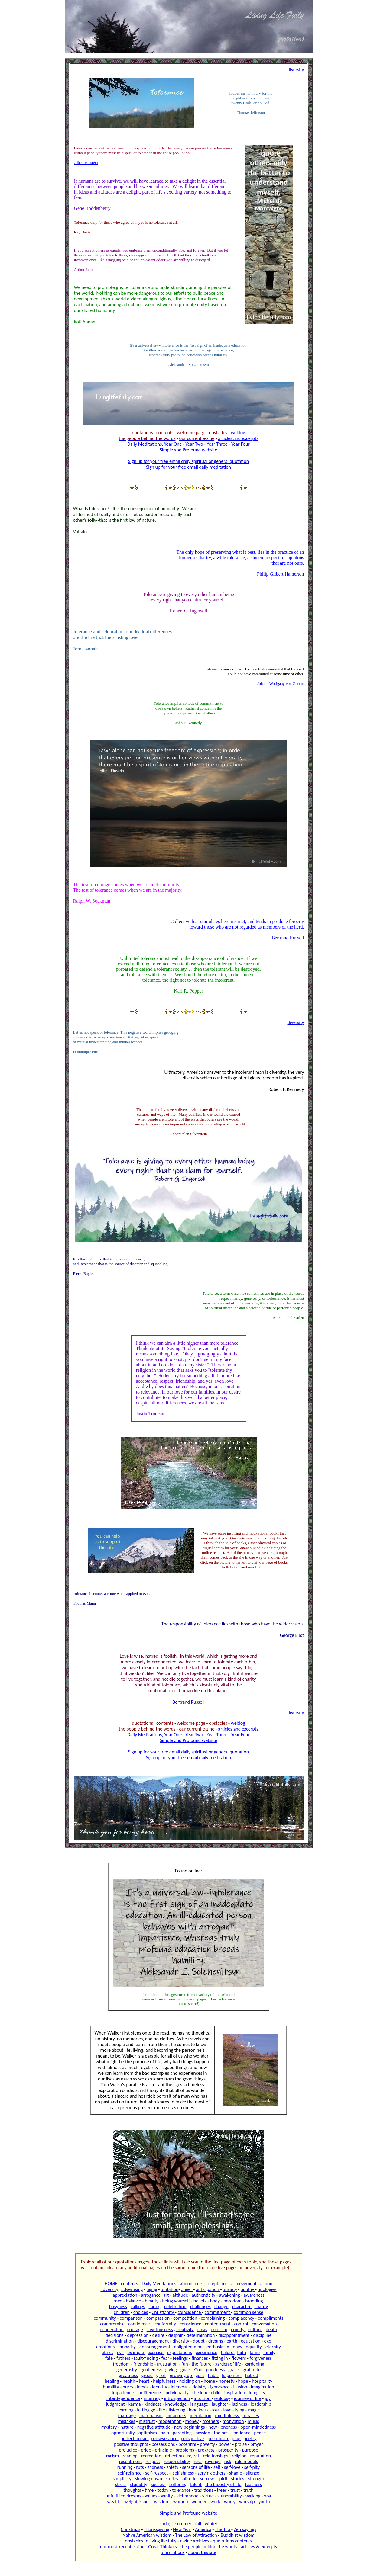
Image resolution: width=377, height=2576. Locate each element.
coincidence (189, 2312)
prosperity (228, 2450)
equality (254, 2347)
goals (185, 2369)
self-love (233, 2467)
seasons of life (196, 2467)
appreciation (125, 2295)
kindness (154, 2404)
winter (211, 2523)
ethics (107, 2352)
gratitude (252, 2369)
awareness (254, 2295)
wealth (113, 2501)
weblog (238, 432)
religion (239, 2456)
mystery (109, 2427)
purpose (250, 2450)
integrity (257, 2392)
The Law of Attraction (196, 2535)
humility (111, 2387)
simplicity (122, 2478)
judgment (116, 2404)
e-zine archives (194, 2541)
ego (267, 2341)
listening (177, 2410)
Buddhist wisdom (238, 2535)
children (122, 2312)
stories (237, 2478)
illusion (240, 2387)
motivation (233, 2421)
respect (152, 2461)
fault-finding (146, 2358)
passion (202, 2433)
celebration (175, 2306)
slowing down (148, 2478)
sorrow (207, 2478)
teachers (253, 2484)
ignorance (220, 2387)
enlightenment (189, 2347)
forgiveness (261, 2358)
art (166, 2295)
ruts (140, 2467)
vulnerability (229, 2496)
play (236, 2438)
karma (134, 2404)
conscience (191, 2324)
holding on (189, 2381)
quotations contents (232, 2541)
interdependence (123, 2398)
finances (200, 2358)
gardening (254, 2364)
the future (202, 2364)
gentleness (152, 2369)
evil (120, 2352)
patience (241, 2433)
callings (138, 2306)
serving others (211, 2473)
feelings (180, 2358)
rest (198, 2461)
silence (252, 2473)
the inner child (206, 2392)
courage (135, 2329)
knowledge (176, 2404)
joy (268, 2398)
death (271, 2329)
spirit (222, 2478)
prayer (256, 2444)
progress (206, 2450)
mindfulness (227, 2415)
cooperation (111, 2329)
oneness (229, 2427)
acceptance (216, 2283)
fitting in (220, 2358)
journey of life (247, 2398)
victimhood (188, 2496)
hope (243, 2381)
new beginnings (189, 2427)
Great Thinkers (162, 2546)
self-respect (157, 2473)
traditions (204, 2490)
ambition (169, 2289)
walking (252, 2496)
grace (233, 2369)
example (136, 2352)
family (269, 2352)
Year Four (240, 444)
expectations (179, 2352)
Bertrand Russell (287, 937)
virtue (208, 2496)
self (216, 2467)
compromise (112, 2324)
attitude (180, 2295)
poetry (249, 2438)
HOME (112, 2283)
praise (241, 2444)
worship (247, 2501)
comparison (131, 2318)
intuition (203, 2398)
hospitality (262, 2381)
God (199, 2369)
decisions (115, 2335)
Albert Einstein (86, 162)
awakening (229, 2295)
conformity (165, 2324)
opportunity (123, 2433)
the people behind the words (208, 2546)
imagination (262, 2387)
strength (256, 2478)
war (268, 2496)
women (180, 2501)
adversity (109, 2289)
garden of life (228, 2364)
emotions (105, 2347)
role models (246, 2461)
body (215, 2301)
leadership (261, 2404)
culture (255, 2329)
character (242, 2306)
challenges (200, 2306)
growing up (181, 2375)
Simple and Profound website (188, 450)
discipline (262, 2335)
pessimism (218, 2438)
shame (236, 2473)
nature (126, 2427)
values (151, 2496)
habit (213, 2375)
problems (185, 2450)
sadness (156, 2467)
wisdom (162, 2501)
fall (198, 2523)
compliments (270, 2318)
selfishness (183, 2473)
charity (261, 2306)
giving (171, 2369)
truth (248, 2490)
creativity (185, 2329)
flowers (239, 2358)
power (225, 2444)
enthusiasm (217, 2347)
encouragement (154, 2347)
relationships (216, 2456)
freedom (122, 2364)
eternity (273, 2347)
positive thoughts (131, 2444)
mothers (210, 2421)
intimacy (152, 2398)
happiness (231, 2375)
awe (118, 2301)
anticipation (208, 2289)
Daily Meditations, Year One (154, 444)
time (150, 2490)
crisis (202, 2329)
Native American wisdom (147, 2535)
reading (129, 2456)
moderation (169, 2421)
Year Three (218, 444)
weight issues (137, 2501)
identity (160, 2387)
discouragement (153, 2341)
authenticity (204, 2295)
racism (112, 2456)
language (199, 2404)
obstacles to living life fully (151, 2541)
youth (264, 2501)
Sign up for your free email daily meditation (188, 467)
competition (185, 2318)
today (163, 2490)
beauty (151, 2301)
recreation (151, 2456)
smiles (172, 2478)
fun (184, 2364)
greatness (128, 2375)
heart (144, 2381)
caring (155, 2306)
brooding (254, 2301)
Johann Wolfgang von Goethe (280, 683)
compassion (158, 2318)
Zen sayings (245, 2529)
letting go (146, 2410)
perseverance (165, 2438)
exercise (156, 2352)
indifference (149, 2392)
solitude (188, 2478)
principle (163, 2450)
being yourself (176, 2301)
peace (260, 2433)
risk (227, 2461)
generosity (126, 2369)
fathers (123, 2358)
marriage (127, 2415)
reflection (174, 2456)
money (192, 2421)
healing (112, 2381)
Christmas (130, 2529)
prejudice (128, 2450)
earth (232, 2341)
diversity (181, 2341)
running (124, 2467)
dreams (216, 2341)
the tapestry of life (223, 2484)
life (162, 2410)
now (213, 2427)
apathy (248, 2289)
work (215, 2501)
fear (165, 2358)
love (227, 2410)
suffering (178, 2484)
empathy (126, 2347)
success (158, 2484)
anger (187, 2289)
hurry (128, 2387)
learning (125, 2410)
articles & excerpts (259, 2546)
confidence (139, 2324)
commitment (218, 2312)
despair (175, 2335)
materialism (151, 2415)
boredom (232, 2301)
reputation (260, 2456)
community (105, 2318)
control (241, 2324)
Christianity (163, 2312)
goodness (215, 2369)
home (209, 2381)
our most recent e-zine (122, 2546)
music (253, 2421)
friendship (143, 2364)
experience (206, 2352)
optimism (148, 2433)
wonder (199, 2501)
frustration (167, 2364)
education (251, 2341)
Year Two (194, 444)
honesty (227, 2381)
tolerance (181, 2490)
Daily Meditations (159, 2283)
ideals (142, 2387)
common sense (248, 2312)
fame (255, 2352)
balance (133, 2301)
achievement (244, 2283)
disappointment (234, 2335)
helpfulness (164, 2381)
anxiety (230, 2289)
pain (165, 2433)
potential (187, 2444)
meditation (200, 2415)
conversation (264, 2324)
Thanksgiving (156, 2529)
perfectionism (135, 2438)
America (203, 2529)
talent (196, 2484)
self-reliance (129, 2473)
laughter (220, 2404)
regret (193, 2456)
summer (183, 2523)
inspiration (234, 2392)
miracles (250, 2415)
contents (129, 2283)
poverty (207, 2444)
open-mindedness (258, 2427)
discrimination (120, 2341)
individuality (176, 2392)
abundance (191, 2283)
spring (166, 2523)
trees (222, 2490)
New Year (182, 2529)
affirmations (172, 2552)
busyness (118, 2306)
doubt (199, 2341)
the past (222, 2433)
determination (201, 2335)
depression (138, 2335)
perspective (192, 2438)
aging (152, 2289)
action (266, 2283)
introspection (177, 2398)
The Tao (223, 2529)
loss (216, 2410)
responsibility (177, 2461)
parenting (183, 2433)
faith (241, 2352)
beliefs (199, 2301)
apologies (267, 2289)
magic (253, 2410)
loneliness (199, 2410)
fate (109, 2358)
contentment (217, 2324)
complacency (241, 2318)
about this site (202, 2552)
